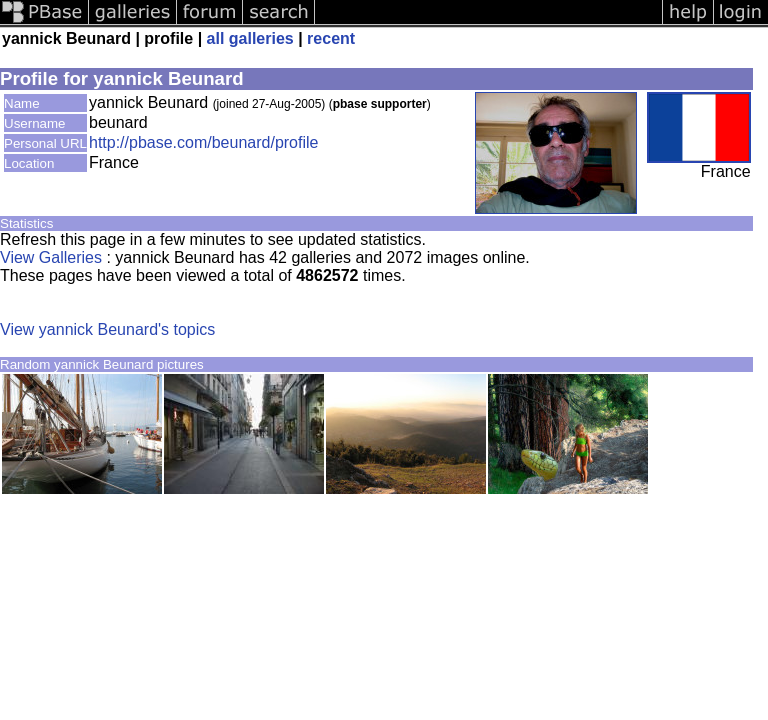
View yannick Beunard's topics (107, 329)
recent (331, 38)
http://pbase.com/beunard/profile (203, 142)
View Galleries (51, 257)
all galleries (250, 38)
